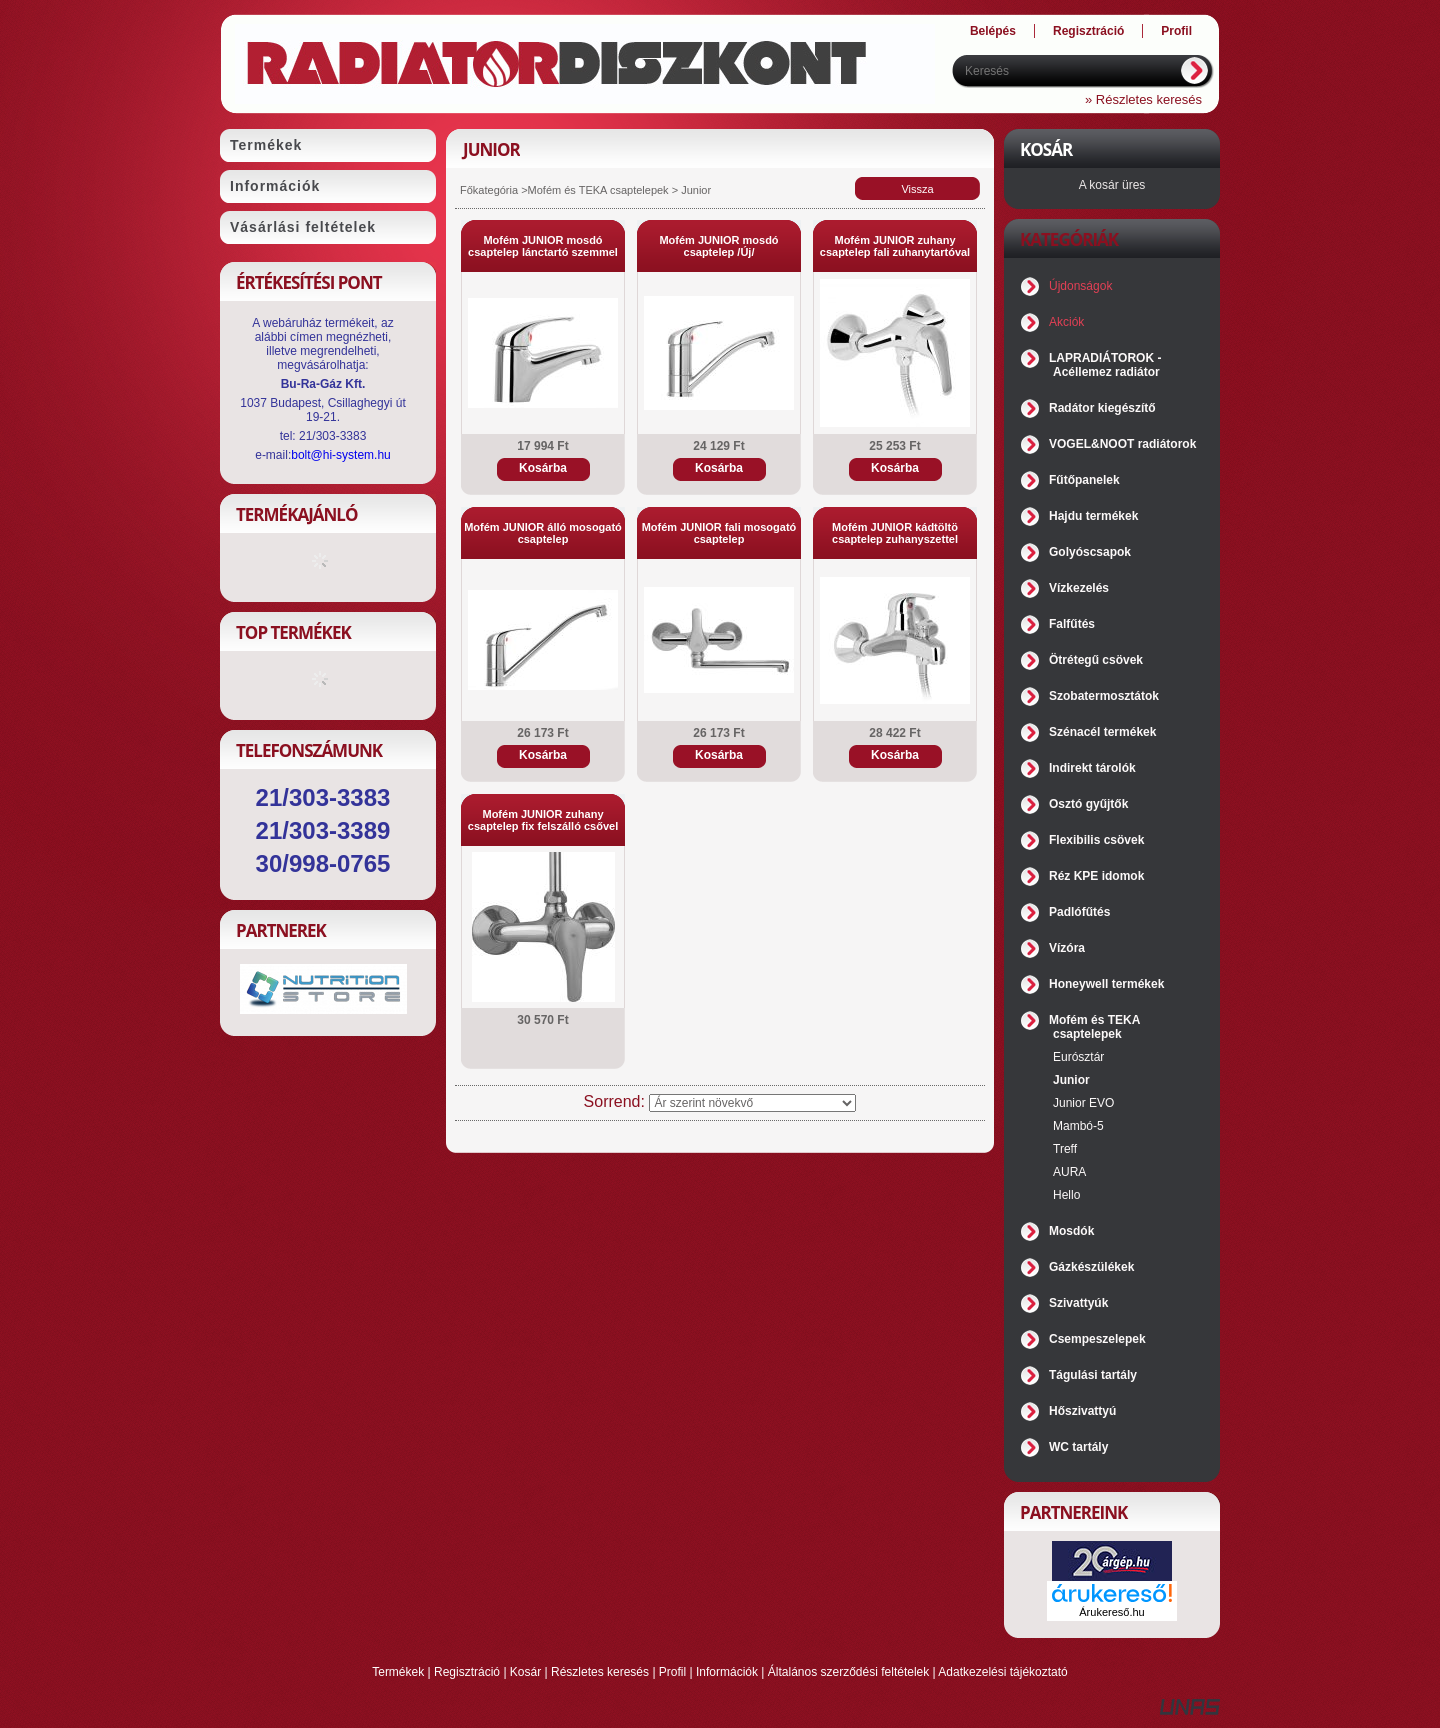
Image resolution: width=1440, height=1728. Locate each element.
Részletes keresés (600, 1672)
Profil (672, 1672)
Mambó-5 (1078, 1126)
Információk (727, 1672)
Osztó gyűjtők (1088, 804)
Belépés (993, 31)
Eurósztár (1078, 1057)
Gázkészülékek (1091, 1267)
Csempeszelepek (1097, 1339)
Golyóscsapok (1090, 552)
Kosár (525, 1672)
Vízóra (1067, 948)
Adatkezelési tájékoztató (1002, 1672)
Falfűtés (1072, 624)
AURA (1069, 1172)
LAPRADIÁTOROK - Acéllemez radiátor (1105, 365)
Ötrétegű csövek (1096, 660)
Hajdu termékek (1093, 516)
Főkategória (489, 190)
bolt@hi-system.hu (341, 455)
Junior (1071, 1080)
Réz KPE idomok (1096, 876)
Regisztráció (467, 1672)
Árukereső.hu (1111, 1612)
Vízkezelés (1079, 588)
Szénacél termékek (1102, 732)
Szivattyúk (1078, 1303)
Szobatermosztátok (1104, 696)
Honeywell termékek (1106, 984)
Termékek (398, 1672)
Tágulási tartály (1093, 1375)
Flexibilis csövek (1096, 840)
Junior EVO (1083, 1103)
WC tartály (1078, 1447)
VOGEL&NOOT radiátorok (1122, 444)
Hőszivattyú (1082, 1411)
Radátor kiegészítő (1102, 408)
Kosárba (543, 468)
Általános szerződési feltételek (848, 1672)
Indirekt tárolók (1092, 768)
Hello (1066, 1195)
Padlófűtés (1079, 912)
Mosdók (1071, 1231)
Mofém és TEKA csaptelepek (600, 190)
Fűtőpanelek (1084, 480)
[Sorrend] (752, 1103)
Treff (1065, 1149)
